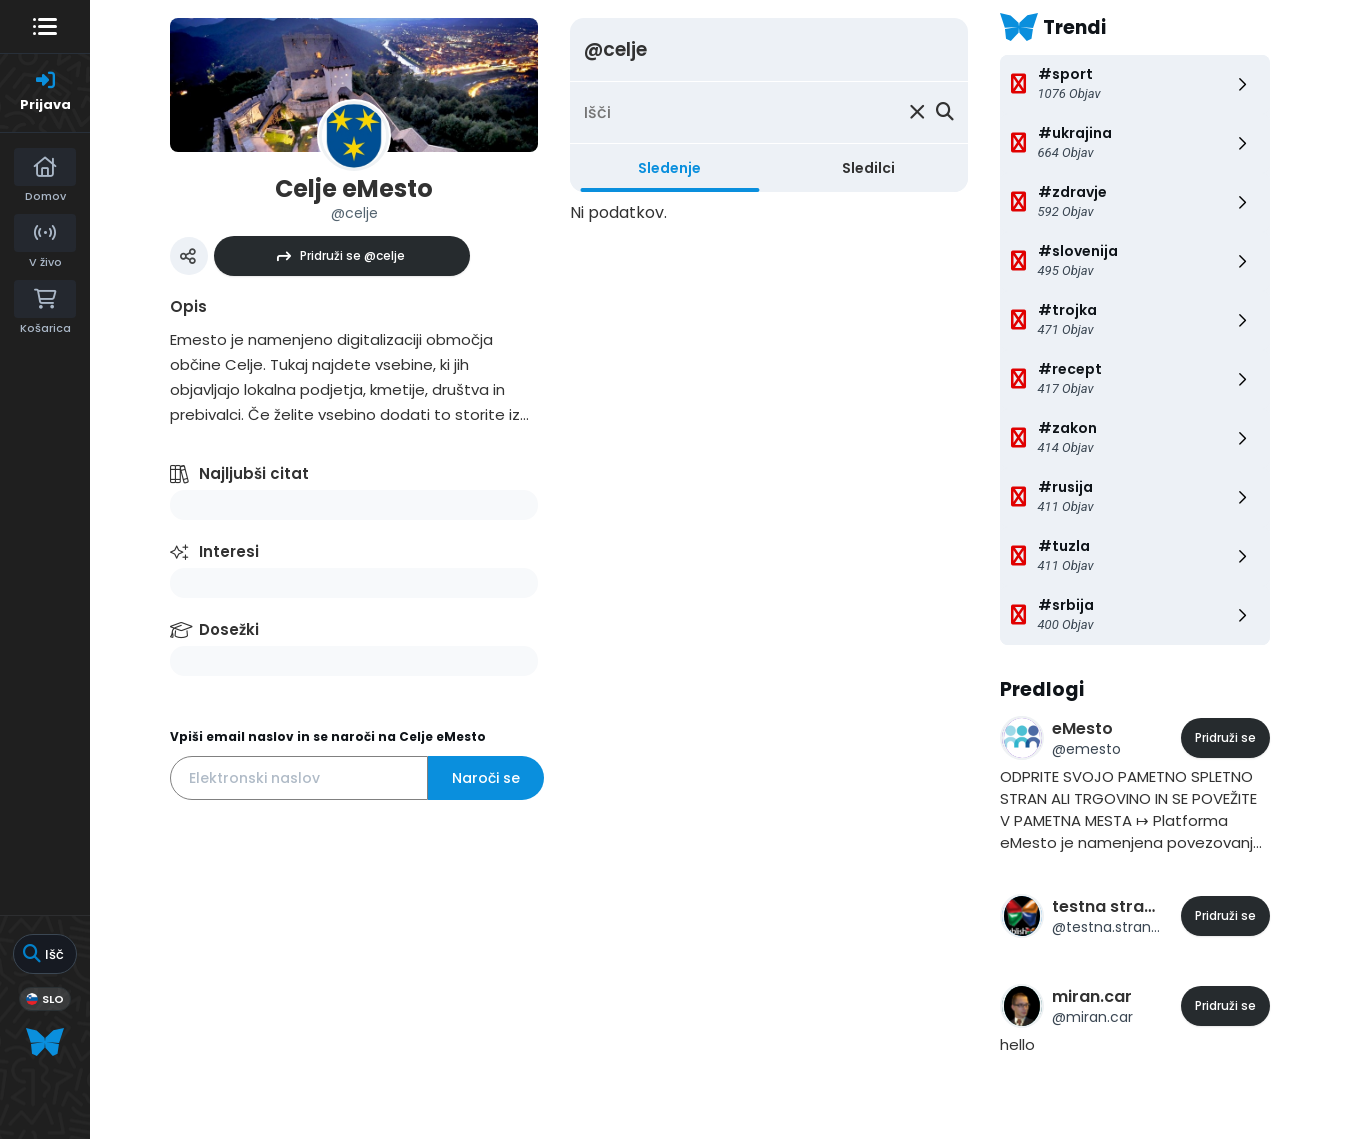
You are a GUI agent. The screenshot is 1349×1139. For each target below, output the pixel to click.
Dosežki (229, 629)
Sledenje (669, 168)
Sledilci (868, 168)
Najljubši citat (254, 473)
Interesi (229, 551)
